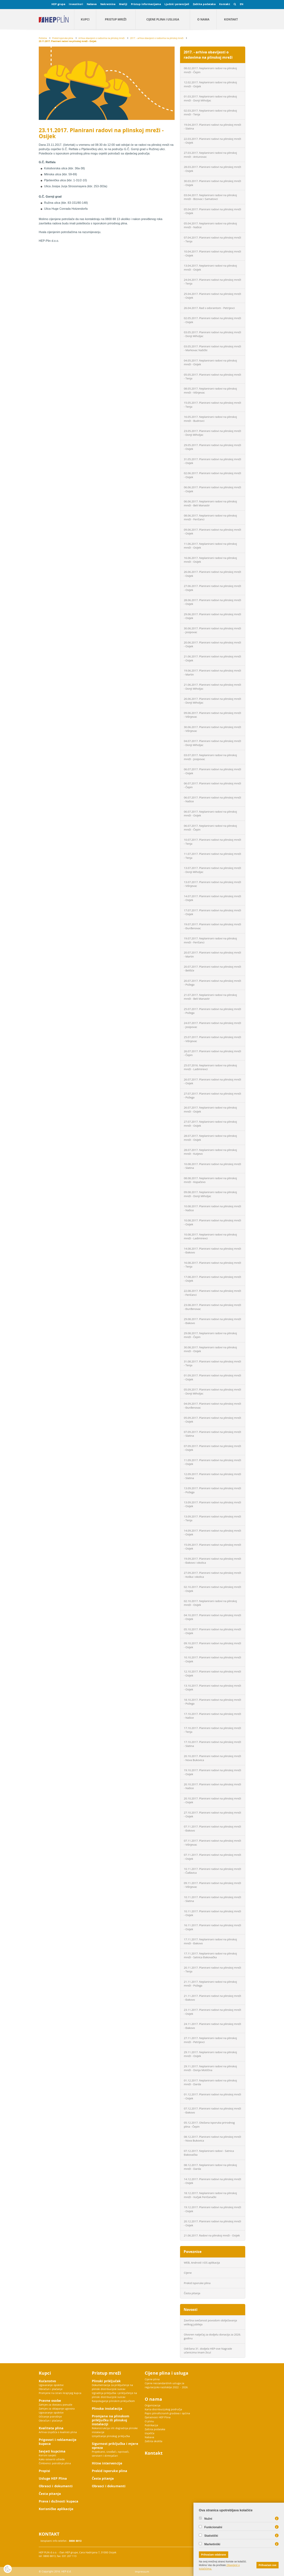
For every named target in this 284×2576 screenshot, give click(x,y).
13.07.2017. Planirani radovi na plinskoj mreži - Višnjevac (212, 884)
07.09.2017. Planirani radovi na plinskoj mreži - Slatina (212, 1433)
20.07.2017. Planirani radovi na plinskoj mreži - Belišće (212, 968)
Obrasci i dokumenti (56, 2486)
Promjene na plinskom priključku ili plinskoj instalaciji (111, 2420)
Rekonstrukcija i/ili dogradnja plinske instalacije (115, 2430)
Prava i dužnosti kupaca (58, 2501)
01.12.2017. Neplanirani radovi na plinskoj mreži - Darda (210, 2082)
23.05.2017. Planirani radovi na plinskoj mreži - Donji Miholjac (212, 432)
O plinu (149, 2421)
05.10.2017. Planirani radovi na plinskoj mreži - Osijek (212, 1631)
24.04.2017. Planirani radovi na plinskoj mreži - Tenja (212, 281)
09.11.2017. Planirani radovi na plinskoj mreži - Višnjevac (212, 1885)
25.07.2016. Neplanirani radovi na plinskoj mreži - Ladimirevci (210, 1067)
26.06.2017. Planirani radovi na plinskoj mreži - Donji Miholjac (212, 700)
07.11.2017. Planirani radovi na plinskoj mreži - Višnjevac (212, 1842)
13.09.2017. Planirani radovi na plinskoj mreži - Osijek (212, 1504)
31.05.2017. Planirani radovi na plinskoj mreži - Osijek (212, 461)
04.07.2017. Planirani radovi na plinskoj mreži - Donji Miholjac (212, 743)
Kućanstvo (47, 2381)
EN (241, 4)
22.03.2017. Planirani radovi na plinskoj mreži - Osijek (212, 140)
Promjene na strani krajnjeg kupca (60, 2393)
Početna (43, 38)
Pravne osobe (50, 2401)
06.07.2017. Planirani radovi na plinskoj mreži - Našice (212, 799)
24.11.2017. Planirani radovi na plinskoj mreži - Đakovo (212, 2025)
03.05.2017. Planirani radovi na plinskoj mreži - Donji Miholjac (212, 334)
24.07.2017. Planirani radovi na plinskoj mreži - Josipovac (212, 1024)
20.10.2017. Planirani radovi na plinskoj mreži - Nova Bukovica (212, 1758)
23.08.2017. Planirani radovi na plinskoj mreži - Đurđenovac (212, 1306)
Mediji (123, 4)
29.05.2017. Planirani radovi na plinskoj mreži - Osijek (212, 447)
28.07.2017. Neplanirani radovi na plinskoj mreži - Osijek (210, 1137)
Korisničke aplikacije (56, 2509)
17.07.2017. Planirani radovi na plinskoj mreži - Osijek (212, 912)
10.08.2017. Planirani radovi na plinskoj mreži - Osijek (212, 1222)
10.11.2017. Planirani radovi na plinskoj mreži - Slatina (212, 1899)
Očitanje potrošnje (50, 2416)
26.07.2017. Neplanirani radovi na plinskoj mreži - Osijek (210, 1109)
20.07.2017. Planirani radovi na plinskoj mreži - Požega (212, 982)
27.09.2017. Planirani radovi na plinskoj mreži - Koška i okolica (212, 1574)
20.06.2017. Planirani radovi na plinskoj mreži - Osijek (212, 644)
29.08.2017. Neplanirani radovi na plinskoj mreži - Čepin (210, 1335)
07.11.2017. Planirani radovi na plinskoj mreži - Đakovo (212, 1828)
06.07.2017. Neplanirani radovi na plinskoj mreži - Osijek (210, 813)
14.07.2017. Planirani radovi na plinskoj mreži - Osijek (212, 898)
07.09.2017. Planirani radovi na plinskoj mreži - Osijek (212, 1448)
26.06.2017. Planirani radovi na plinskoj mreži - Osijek (212, 573)
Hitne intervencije (107, 2463)
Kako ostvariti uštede (52, 2459)
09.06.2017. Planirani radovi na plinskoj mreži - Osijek (212, 531)
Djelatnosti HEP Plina (157, 2417)
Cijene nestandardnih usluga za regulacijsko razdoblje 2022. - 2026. (166, 2385)
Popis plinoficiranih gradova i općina (167, 2413)
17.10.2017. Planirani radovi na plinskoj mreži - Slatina (212, 1743)
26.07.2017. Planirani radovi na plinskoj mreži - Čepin (212, 1053)
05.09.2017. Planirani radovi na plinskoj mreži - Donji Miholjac (212, 1391)
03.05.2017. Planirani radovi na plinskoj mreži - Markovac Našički (212, 348)
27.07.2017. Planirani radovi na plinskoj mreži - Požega (212, 1095)
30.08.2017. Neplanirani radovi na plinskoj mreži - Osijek (210, 1349)
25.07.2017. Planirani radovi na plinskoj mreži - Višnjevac (212, 1039)
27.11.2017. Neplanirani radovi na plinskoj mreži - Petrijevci (210, 2040)
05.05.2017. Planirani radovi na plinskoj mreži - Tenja (212, 376)
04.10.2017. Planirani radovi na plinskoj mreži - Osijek (212, 1617)
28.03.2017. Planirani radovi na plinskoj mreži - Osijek (212, 168)
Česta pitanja (192, 2293)
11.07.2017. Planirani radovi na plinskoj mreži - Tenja (212, 855)
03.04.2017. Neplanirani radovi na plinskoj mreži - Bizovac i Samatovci (210, 197)
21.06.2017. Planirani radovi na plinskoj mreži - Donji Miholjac (212, 686)
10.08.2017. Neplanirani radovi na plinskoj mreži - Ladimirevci (210, 1236)
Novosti (190, 2309)
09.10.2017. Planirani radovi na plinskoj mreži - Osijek (212, 1645)
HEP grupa (58, 4)
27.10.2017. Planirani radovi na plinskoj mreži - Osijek (212, 1814)
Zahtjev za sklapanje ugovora (57, 2408)
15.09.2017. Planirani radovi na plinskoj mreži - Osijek (212, 1546)
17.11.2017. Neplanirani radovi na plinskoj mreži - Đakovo (210, 1941)
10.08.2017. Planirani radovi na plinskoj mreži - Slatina (212, 1166)
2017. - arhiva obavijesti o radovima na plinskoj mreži (156, 38)
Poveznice (193, 2251)
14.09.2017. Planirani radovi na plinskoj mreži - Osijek (212, 1532)
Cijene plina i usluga (162, 19)
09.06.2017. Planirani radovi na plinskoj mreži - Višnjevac (212, 714)
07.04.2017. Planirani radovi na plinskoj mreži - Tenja (212, 239)
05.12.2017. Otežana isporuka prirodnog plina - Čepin (209, 2124)
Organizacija (152, 2405)
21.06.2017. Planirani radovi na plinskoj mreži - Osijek (212, 658)
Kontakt (224, 4)
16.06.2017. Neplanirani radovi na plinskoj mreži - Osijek (210, 559)
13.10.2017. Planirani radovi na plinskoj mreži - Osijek (212, 1687)
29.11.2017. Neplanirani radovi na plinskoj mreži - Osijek (210, 2054)
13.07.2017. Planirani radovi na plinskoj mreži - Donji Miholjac (212, 869)
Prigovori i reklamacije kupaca (57, 2442)
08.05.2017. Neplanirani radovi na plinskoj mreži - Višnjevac (210, 390)
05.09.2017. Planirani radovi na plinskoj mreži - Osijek (212, 1419)
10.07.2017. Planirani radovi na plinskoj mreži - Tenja (212, 841)
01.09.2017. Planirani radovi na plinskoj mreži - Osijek (212, 1377)
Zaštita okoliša (153, 2441)
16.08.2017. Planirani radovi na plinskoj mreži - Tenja (212, 1264)
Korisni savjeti (47, 2455)
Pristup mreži (115, 19)
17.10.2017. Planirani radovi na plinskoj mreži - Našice (212, 1715)
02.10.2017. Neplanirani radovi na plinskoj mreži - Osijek (210, 1603)
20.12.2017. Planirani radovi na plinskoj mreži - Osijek (212, 2223)
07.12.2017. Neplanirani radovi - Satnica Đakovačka (209, 2152)
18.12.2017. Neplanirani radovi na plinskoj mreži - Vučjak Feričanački (210, 2195)
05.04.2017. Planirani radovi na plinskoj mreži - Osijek (212, 211)
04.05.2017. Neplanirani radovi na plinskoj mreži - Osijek (210, 362)
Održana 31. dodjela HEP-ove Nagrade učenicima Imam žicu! (208, 2350)
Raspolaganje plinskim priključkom (113, 2401)
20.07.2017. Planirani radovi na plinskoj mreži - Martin (212, 954)
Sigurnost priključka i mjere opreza (115, 2446)
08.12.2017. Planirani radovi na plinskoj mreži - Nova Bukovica (212, 2138)
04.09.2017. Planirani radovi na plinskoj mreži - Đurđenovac (212, 1405)
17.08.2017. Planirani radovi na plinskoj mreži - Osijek (212, 1278)
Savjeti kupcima (52, 2451)
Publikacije (151, 2425)
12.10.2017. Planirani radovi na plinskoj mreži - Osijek (212, 1673)
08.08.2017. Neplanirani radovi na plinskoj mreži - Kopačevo (210, 1180)
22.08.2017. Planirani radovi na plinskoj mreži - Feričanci (212, 1292)
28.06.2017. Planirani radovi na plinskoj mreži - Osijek (212, 602)
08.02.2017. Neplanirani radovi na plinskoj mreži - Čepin (210, 70)
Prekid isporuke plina (62, 38)
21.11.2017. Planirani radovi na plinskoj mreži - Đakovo (212, 1997)
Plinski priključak (106, 2381)
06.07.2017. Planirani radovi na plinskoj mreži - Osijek (212, 771)
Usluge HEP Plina (53, 2479)
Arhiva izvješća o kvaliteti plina (58, 2432)
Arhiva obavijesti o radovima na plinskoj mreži (101, 38)
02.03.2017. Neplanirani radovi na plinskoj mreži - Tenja (210, 112)
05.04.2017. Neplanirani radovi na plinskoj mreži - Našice (210, 225)
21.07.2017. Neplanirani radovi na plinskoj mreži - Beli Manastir (210, 996)
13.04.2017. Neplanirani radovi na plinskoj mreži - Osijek (210, 267)
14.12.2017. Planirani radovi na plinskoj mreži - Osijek (212, 2181)
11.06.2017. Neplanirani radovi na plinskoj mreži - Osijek (210, 545)
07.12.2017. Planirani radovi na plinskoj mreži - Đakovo (212, 2110)
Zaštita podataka (204, 4)
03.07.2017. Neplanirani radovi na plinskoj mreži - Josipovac (210, 757)
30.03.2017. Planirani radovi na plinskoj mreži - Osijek (212, 183)
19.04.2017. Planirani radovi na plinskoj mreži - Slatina (212, 126)
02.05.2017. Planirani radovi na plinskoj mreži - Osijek (212, 320)
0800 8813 (75, 2540)
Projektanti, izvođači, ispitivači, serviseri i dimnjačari (110, 2453)
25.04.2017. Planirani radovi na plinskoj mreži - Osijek (212, 295)
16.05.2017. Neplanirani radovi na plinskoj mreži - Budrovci (210, 418)
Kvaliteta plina (51, 2428)
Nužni (208, 2518)
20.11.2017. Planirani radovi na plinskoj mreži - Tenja (212, 1969)
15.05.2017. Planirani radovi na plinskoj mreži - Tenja (212, 404)
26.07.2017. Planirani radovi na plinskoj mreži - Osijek (212, 1081)
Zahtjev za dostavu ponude (55, 2404)
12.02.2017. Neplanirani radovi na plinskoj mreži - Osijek (210, 84)
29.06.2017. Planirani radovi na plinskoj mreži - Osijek (212, 616)
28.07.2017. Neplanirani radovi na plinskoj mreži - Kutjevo (210, 1151)
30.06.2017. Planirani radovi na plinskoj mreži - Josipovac (212, 630)
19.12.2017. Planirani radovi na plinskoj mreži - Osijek (212, 2209)
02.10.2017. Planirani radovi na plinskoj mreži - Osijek (212, 1588)
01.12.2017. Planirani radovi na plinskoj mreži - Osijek (212, 2096)
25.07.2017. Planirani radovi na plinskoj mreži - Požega (212, 1011)
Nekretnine (108, 4)
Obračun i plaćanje (50, 2389)
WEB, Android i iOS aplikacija (202, 2262)
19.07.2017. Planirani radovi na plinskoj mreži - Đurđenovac (212, 926)
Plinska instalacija (107, 2409)
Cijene (188, 2272)
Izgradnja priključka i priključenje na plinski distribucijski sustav (114, 2395)
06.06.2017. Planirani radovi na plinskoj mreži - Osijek (212, 489)
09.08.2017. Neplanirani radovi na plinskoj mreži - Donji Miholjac (210, 1194)
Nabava (92, 4)
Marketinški (212, 2544)
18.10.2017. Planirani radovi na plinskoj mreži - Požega (212, 1701)
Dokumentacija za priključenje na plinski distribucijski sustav (112, 2387)
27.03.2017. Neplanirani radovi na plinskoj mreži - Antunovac (210, 154)
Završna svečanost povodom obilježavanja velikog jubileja (210, 2322)
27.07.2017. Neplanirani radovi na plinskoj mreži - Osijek (210, 1123)
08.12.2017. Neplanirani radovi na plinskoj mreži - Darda (210, 2167)
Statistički (211, 2535)
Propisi (44, 2471)
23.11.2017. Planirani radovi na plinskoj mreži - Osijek (67, 41)
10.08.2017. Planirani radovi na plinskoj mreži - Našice (212, 1208)
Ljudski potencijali (176, 4)
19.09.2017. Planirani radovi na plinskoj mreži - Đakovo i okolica (212, 1560)
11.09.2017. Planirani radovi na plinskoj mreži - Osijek (212, 1462)
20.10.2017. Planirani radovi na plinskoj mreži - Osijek (212, 1800)
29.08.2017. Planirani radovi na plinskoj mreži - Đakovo (212, 1321)
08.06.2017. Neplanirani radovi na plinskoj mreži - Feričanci (210, 517)
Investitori (76, 4)
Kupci (85, 19)
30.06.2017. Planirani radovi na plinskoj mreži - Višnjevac (212, 729)
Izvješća (149, 2433)
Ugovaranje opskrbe (51, 2385)
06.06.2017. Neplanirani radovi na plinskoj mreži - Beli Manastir (210, 503)
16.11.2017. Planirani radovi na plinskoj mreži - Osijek (212, 1927)
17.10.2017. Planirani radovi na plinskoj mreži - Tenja (212, 1730)
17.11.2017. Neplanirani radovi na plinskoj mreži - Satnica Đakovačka (210, 1955)
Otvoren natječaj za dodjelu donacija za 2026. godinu (212, 2336)
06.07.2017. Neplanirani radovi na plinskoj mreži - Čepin (210, 827)
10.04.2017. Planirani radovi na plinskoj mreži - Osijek (212, 253)
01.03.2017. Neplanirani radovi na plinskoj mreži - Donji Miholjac (210, 98)
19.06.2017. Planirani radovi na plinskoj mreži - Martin (212, 672)
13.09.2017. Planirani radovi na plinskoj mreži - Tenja (212, 1518)
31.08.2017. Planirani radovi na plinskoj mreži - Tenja (212, 1363)
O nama (203, 19)
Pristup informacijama (146, 4)
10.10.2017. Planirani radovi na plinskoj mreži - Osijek (212, 1659)
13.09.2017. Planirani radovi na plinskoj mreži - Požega (212, 1490)
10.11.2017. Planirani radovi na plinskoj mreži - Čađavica (212, 1870)
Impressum (142, 2571)
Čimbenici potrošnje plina (55, 2463)
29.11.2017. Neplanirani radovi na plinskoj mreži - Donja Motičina (210, 2068)
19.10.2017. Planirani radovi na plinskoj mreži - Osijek (212, 1772)
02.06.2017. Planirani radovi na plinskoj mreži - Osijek (212, 475)
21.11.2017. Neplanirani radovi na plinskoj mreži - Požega (210, 1983)
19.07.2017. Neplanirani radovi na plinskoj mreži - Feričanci (210, 940)
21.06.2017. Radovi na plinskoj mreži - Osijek (212, 2235)
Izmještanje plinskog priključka (111, 2436)
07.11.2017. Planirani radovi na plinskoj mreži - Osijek (212, 1856)
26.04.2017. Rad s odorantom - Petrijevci (209, 308)
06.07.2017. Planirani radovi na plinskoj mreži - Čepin (212, 785)
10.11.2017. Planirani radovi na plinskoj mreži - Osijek (212, 1913)
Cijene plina (152, 2379)
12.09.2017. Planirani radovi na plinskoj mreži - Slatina (212, 1476)
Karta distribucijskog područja (163, 2409)
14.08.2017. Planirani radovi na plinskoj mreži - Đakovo (212, 1250)
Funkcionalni (213, 2527)
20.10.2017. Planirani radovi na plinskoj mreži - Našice (212, 1786)
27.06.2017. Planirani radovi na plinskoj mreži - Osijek (212, 587)
